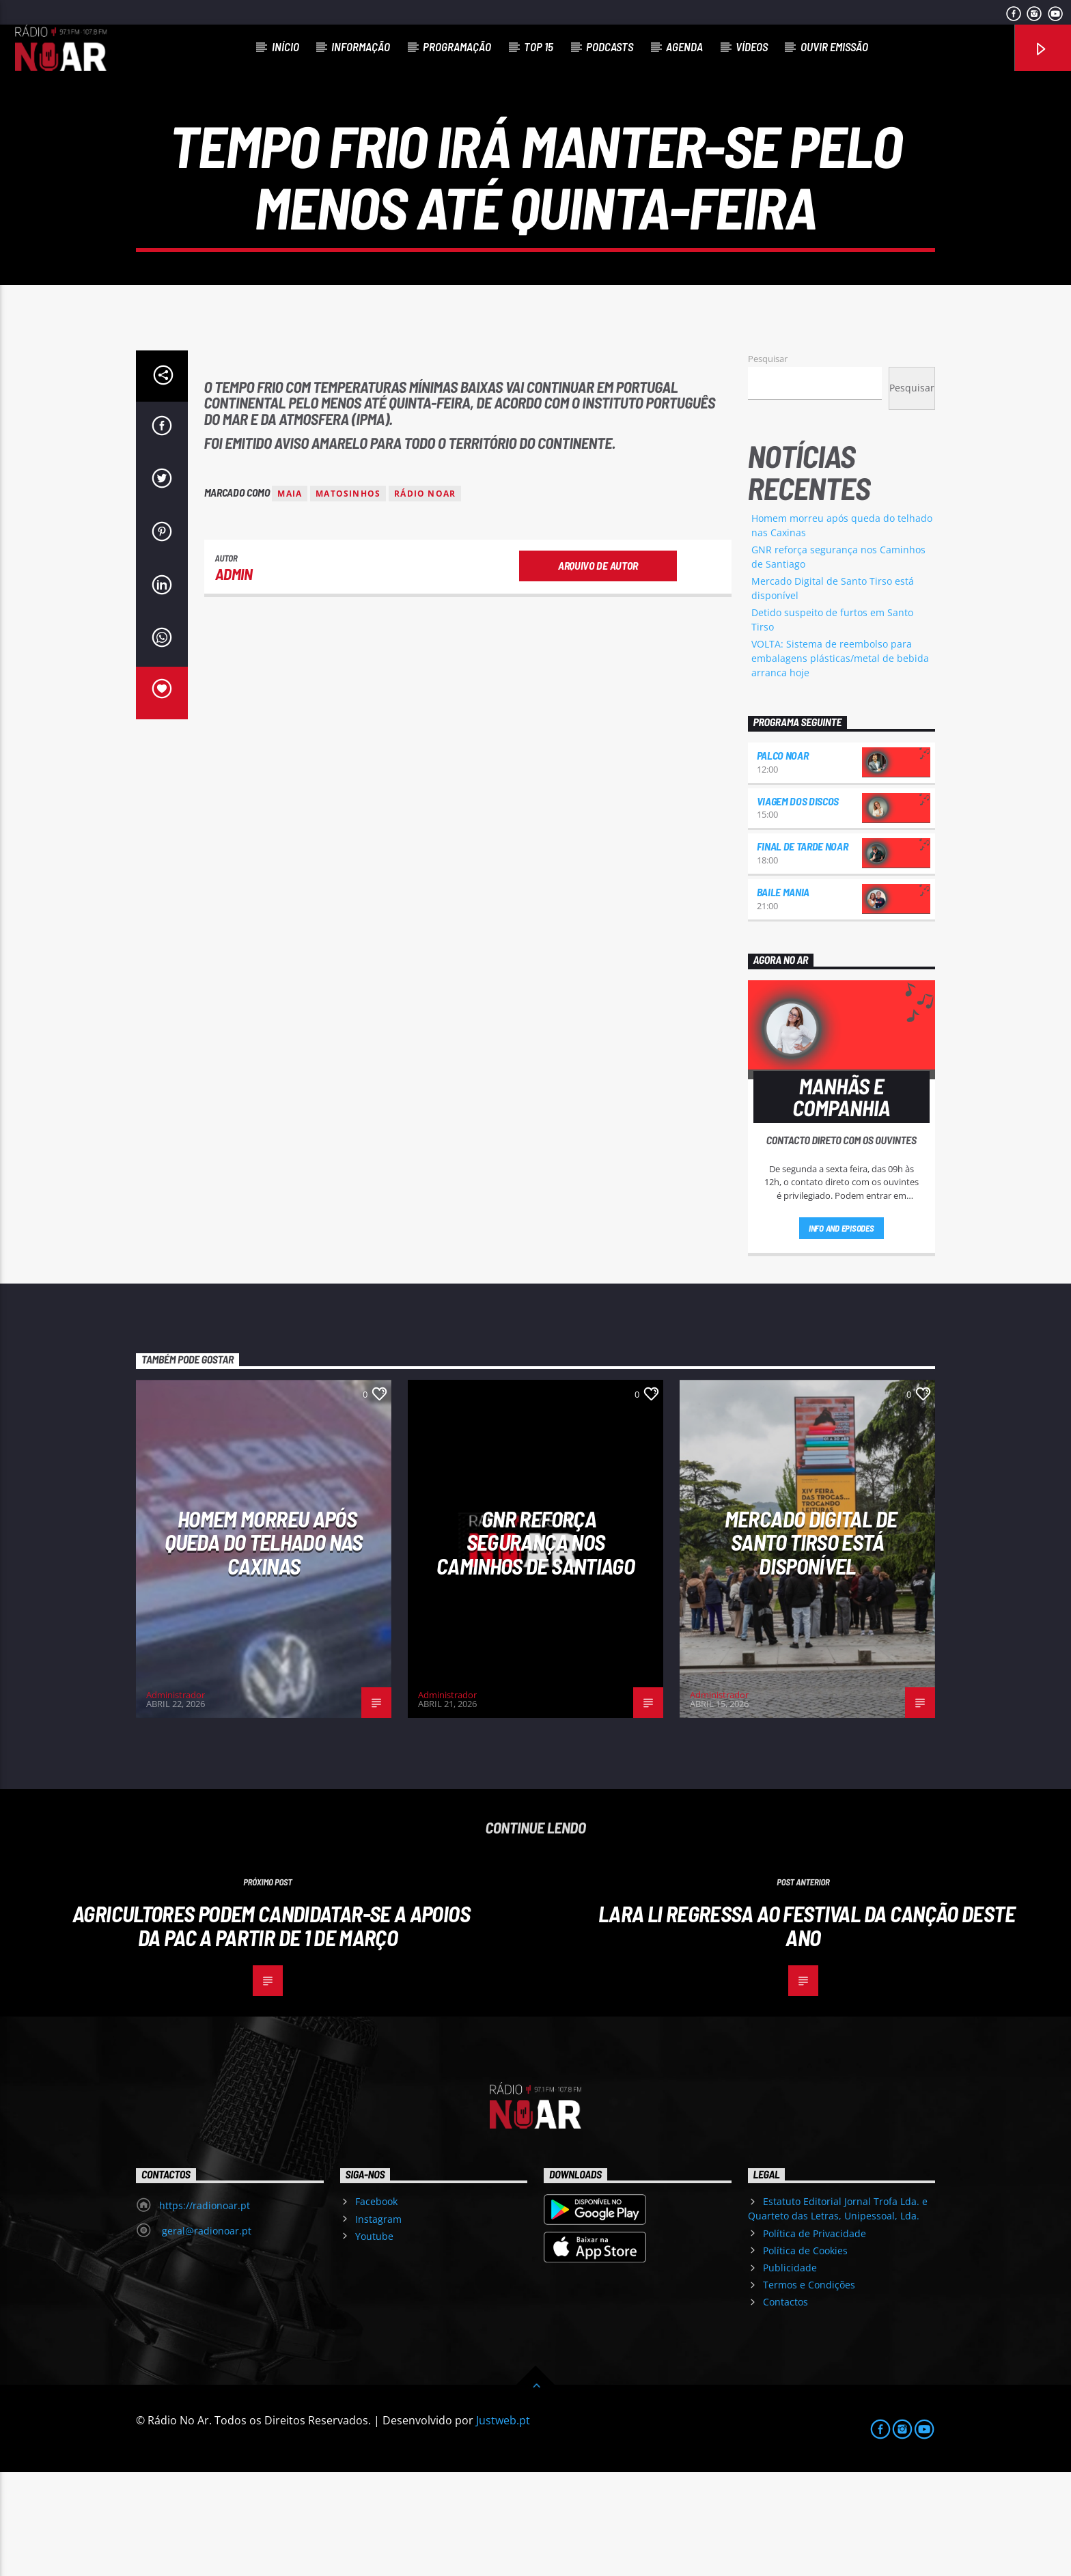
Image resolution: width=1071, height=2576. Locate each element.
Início (285, 46)
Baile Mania (783, 995)
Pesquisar (768, 462)
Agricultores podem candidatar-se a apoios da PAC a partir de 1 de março (271, 2029)
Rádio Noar (425, 597)
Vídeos (752, 46)
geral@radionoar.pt (205, 2334)
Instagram (378, 2322)
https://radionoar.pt (204, 2309)
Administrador (175, 1798)
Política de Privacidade (814, 2337)
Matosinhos (348, 597)
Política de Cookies (805, 2354)
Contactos (785, 2405)
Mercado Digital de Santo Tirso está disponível (811, 1645)
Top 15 (538, 46)
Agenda (684, 46)
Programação (457, 46)
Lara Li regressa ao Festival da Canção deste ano (806, 2029)
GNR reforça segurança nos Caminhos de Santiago (535, 1645)
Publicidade (790, 2371)
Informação (360, 46)
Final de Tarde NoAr (802, 949)
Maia (289, 597)
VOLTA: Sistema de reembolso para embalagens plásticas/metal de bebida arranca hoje (840, 762)
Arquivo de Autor (598, 669)
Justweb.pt (503, 2524)
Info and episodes (841, 1332)
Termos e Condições (809, 2388)
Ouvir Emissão (834, 46)
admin (234, 677)
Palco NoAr (783, 859)
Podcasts (609, 46)
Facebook (376, 2305)
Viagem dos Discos (798, 904)
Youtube (374, 2339)
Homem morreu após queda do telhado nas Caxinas (263, 1645)
